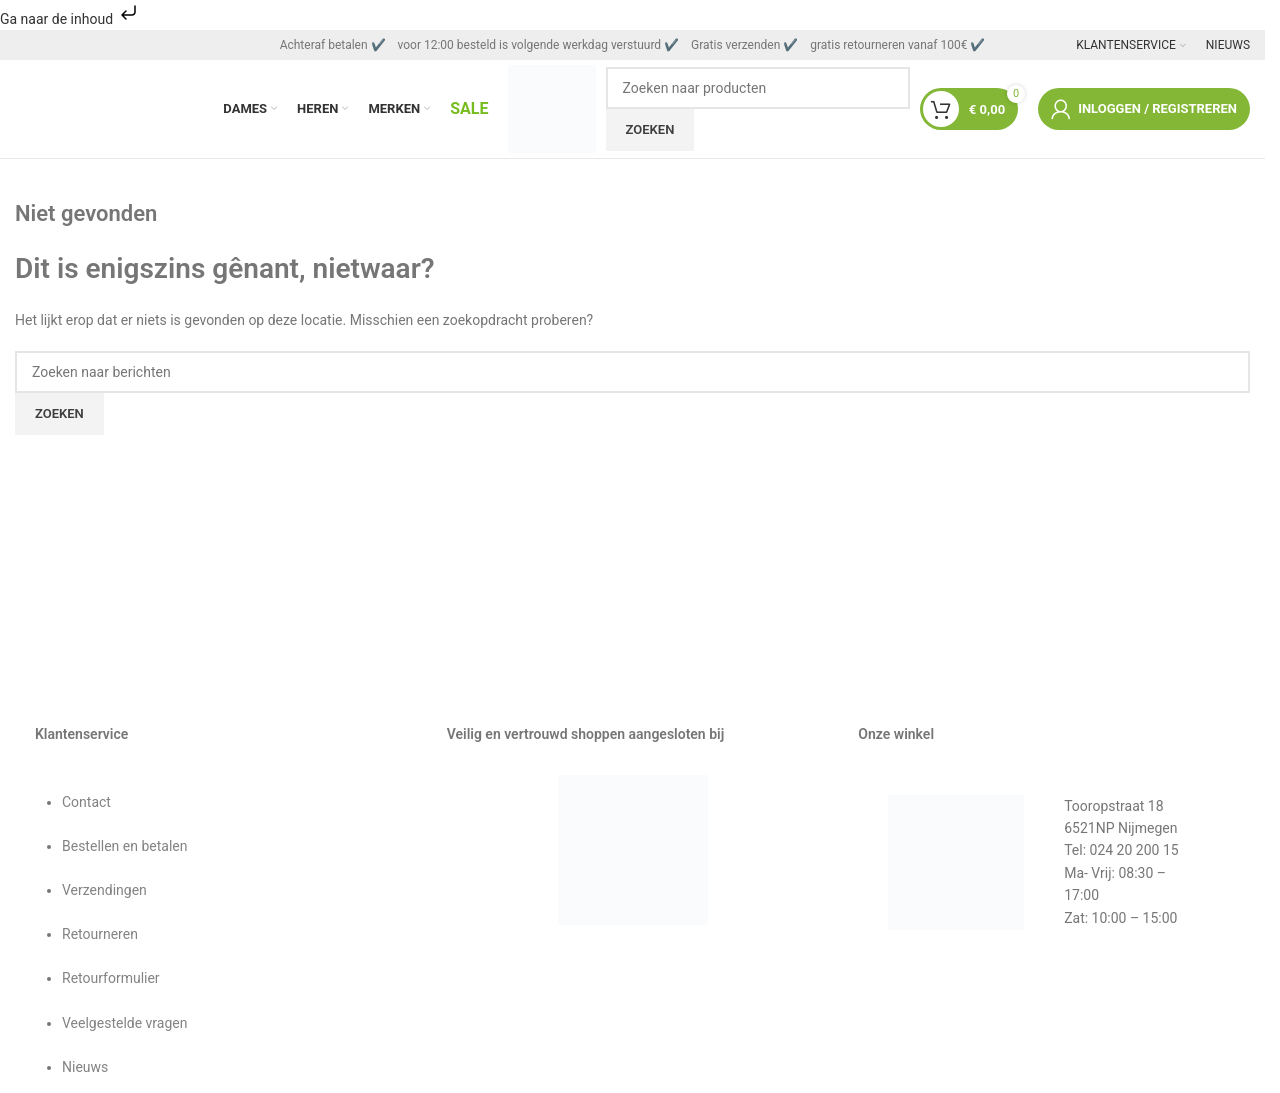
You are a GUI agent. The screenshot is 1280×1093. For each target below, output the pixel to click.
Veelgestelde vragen (124, 1025)
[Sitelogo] (552, 109)
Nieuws (85, 1070)
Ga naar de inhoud (70, 19)
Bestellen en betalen (124, 849)
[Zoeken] (758, 89)
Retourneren (100, 937)
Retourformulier (111, 981)
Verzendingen (104, 893)
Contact (86, 804)
